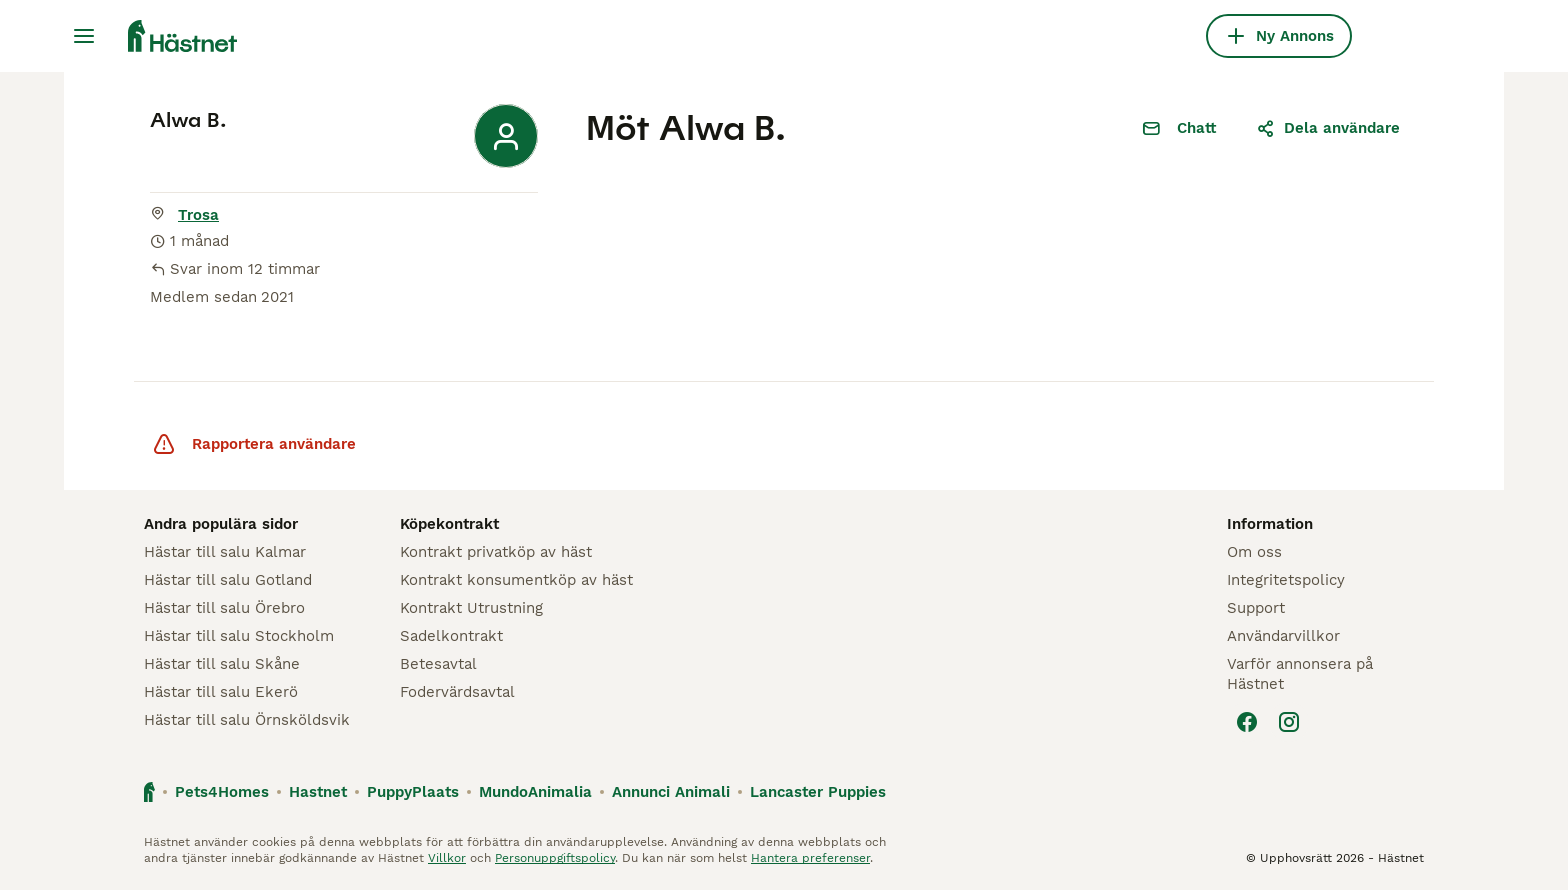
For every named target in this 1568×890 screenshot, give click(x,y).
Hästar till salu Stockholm (239, 636)
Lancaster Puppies (818, 792)
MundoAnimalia (535, 792)
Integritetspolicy (1286, 580)
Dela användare (1328, 128)
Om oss (1254, 552)
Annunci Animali (671, 792)
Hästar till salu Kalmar (225, 552)
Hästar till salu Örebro (224, 608)
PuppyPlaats (413, 792)
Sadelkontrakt (451, 636)
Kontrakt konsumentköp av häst (516, 580)
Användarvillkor (1283, 636)
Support (1256, 608)
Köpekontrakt (449, 524)
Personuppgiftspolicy (555, 858)
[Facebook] (1247, 722)
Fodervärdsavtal (457, 692)
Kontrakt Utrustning (471, 608)
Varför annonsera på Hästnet (1300, 674)
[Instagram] (1289, 722)
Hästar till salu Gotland (228, 580)
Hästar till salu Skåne (222, 664)
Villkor (447, 858)
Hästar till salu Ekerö (221, 692)
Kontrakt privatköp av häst (496, 552)
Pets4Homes (222, 792)
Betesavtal (438, 664)
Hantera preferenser (810, 858)
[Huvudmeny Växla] (84, 36)
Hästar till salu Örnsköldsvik (247, 720)
